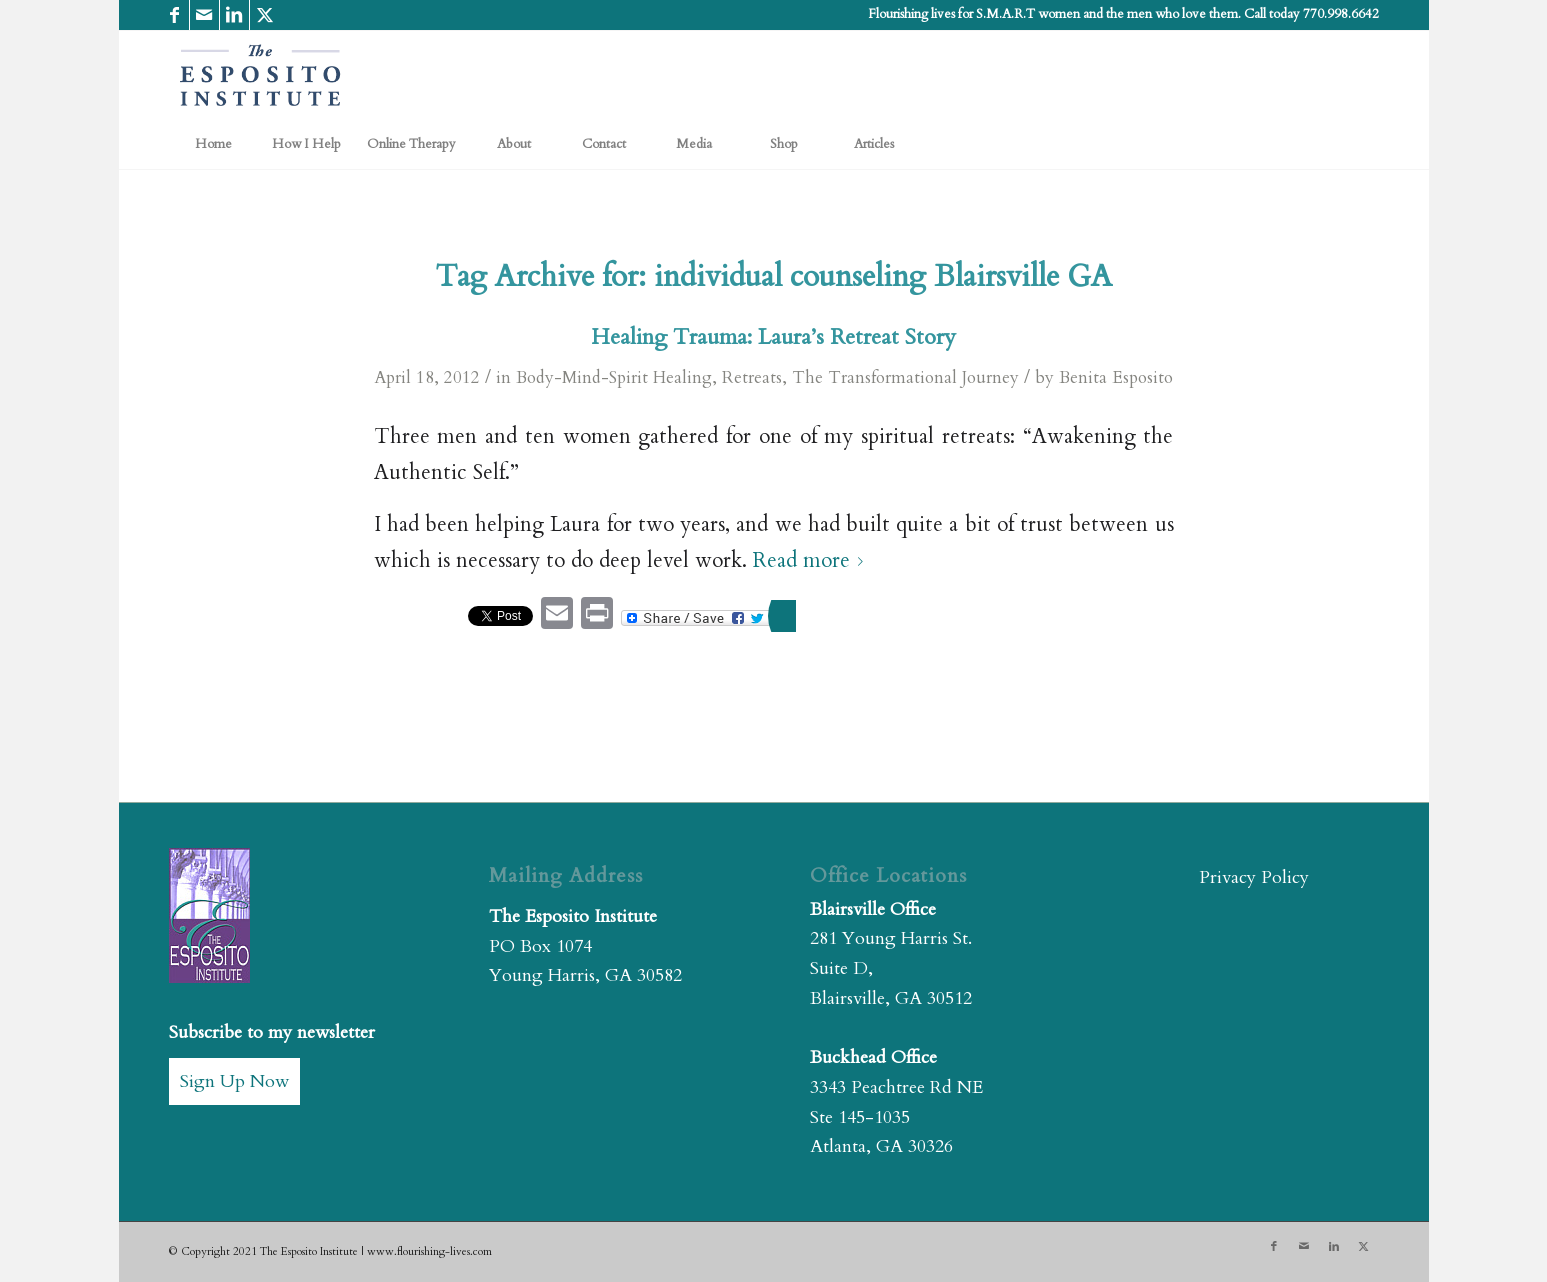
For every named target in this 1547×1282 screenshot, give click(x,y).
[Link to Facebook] (174, 15)
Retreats (752, 377)
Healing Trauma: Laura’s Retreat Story (773, 337)
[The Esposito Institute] (261, 75)
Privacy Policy (1254, 877)
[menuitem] (214, 144)
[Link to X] (265, 15)
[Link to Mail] (204, 15)
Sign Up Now (234, 1081)
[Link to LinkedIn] (234, 15)
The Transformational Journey (905, 377)
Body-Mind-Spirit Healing (614, 377)
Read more (812, 561)
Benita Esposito (1116, 377)
